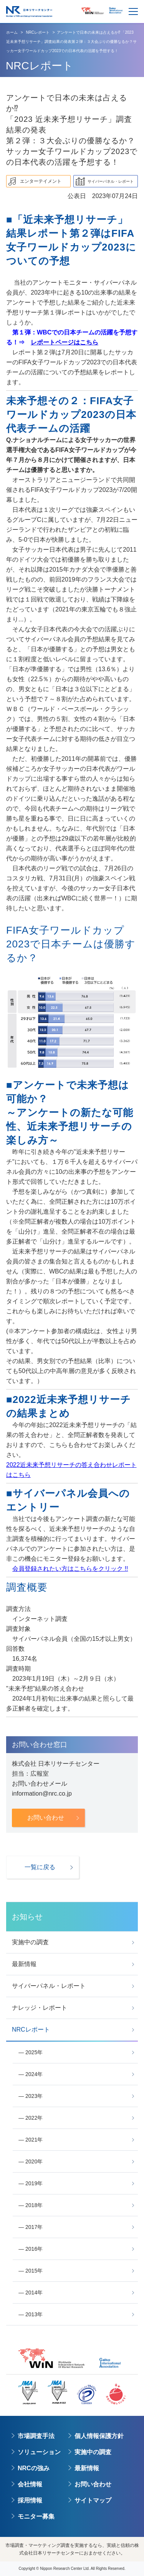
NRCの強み (34, 2468)
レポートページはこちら (64, 342)
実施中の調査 (92, 2452)
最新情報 (86, 2468)
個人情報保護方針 (99, 2436)
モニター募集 (36, 2516)
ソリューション (39, 2452)
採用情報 (30, 2500)
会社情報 (30, 2484)
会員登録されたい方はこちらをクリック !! (70, 1568)
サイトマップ (92, 2500)
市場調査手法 (36, 2436)
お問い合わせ (92, 2484)
